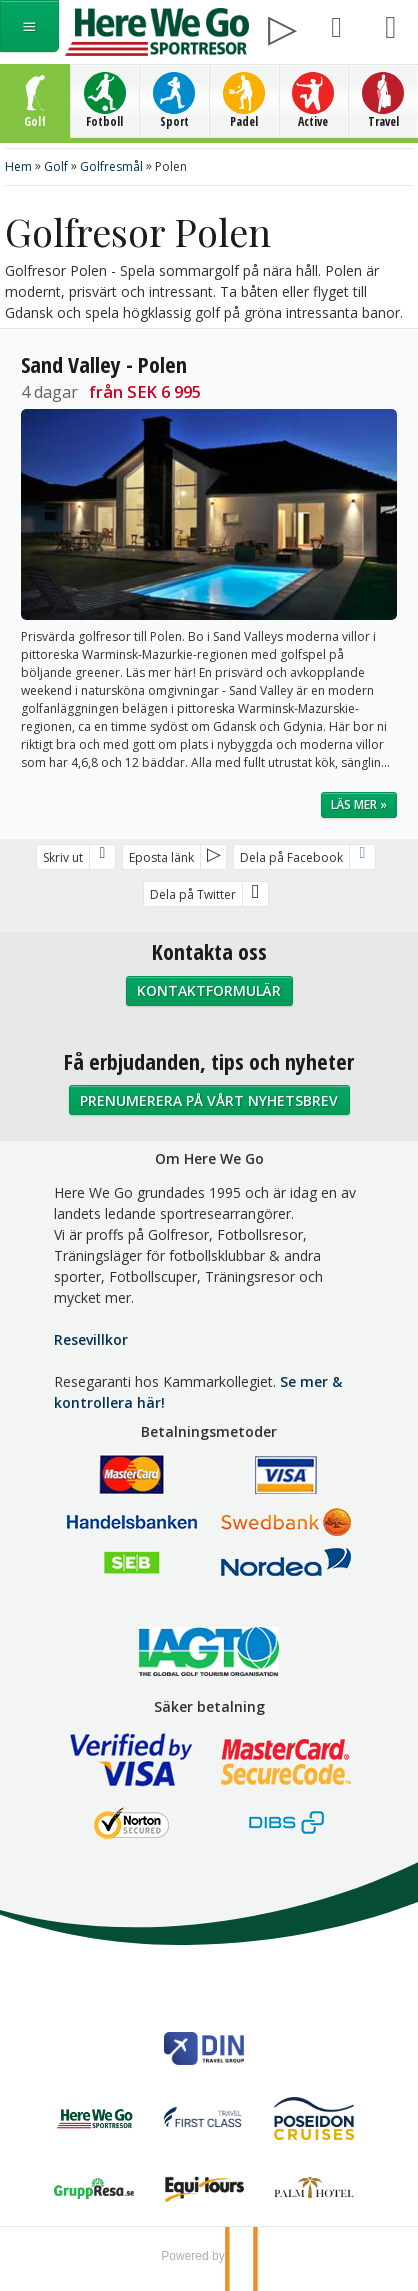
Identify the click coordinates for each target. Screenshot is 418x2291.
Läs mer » (359, 804)
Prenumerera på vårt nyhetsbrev (209, 1100)
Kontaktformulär (209, 990)
